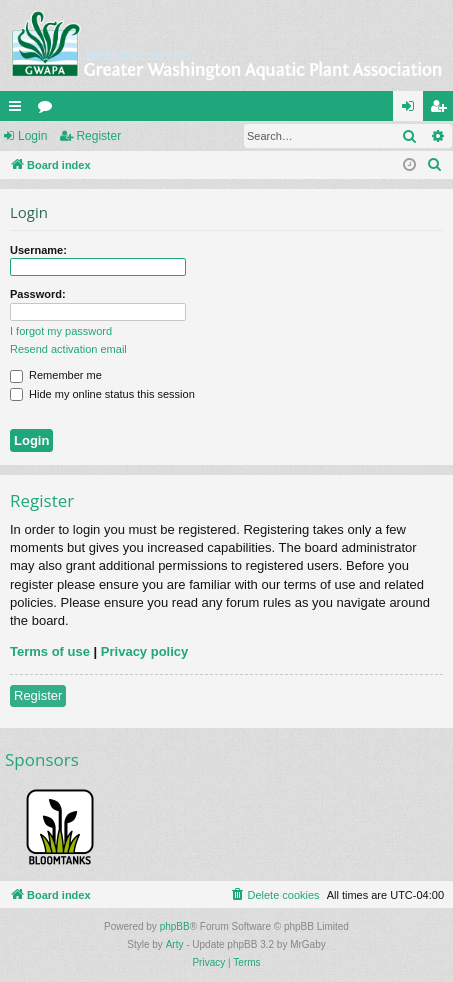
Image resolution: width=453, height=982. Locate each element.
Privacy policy (144, 651)
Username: (38, 250)
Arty (175, 944)
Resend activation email (68, 349)
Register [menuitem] (442, 110)
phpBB (175, 926)
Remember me (56, 375)
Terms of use (50, 651)
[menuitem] (435, 165)
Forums (49, 110)
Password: (38, 294)
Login (32, 136)
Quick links (19, 110)
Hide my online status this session (102, 394)
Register (98, 136)
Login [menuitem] (412, 110)
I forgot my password (61, 331)
